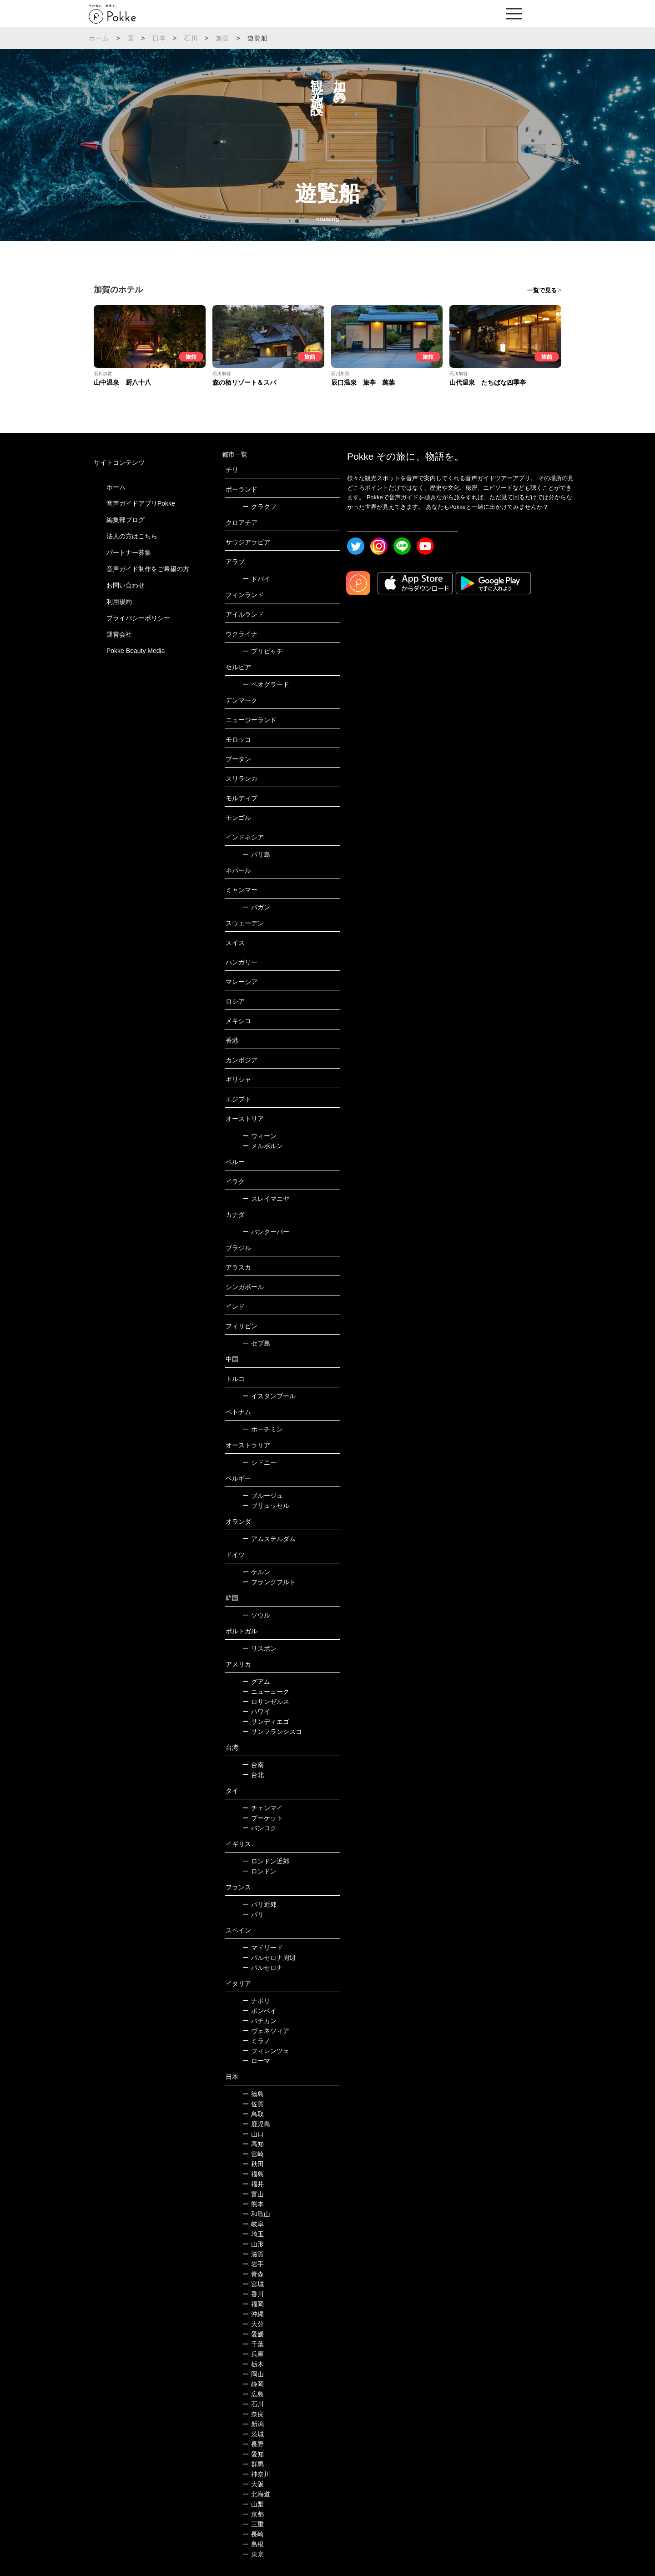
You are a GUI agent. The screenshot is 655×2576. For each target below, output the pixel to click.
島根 (253, 2544)
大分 (253, 2324)
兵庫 (253, 2354)
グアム (256, 1681)
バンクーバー (265, 1231)
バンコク (259, 1828)
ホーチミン (262, 1429)
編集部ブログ (125, 519)
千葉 (253, 2344)
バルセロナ (262, 1967)
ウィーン (259, 1136)
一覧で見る (542, 290)
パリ (253, 1914)
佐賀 (253, 2104)
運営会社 (119, 634)
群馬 (253, 2464)
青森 (253, 2274)
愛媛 (253, 2334)
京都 (253, 2514)
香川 (253, 2294)
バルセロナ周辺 (269, 1957)
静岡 (253, 2384)
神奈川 (256, 2474)
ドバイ (256, 578)
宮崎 (253, 2154)
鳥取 (253, 2114)
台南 (253, 1764)
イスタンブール (269, 1396)
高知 (253, 2144)
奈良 (253, 2414)
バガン (256, 907)
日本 (159, 38)
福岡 (253, 2304)
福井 (253, 2184)
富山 (253, 2194)
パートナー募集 (128, 552)
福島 (253, 2174)
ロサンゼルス (265, 1701)
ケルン (256, 1572)
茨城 (253, 2434)
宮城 (253, 2284)
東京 (253, 2554)
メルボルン (262, 1146)
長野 (253, 2444)
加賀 (222, 38)
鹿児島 (256, 2124)
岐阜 (253, 2224)
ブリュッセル (265, 1505)
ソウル (256, 1615)
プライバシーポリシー (138, 618)
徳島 (253, 2094)
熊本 (253, 2204)
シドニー (259, 1462)
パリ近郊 (259, 1904)
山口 (253, 2134)
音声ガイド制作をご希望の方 (147, 568)
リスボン (259, 1648)
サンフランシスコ (272, 1731)
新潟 (253, 2424)
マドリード (262, 1947)
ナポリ (256, 2000)
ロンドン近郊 (265, 1861)
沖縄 (253, 2314)
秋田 (253, 2164)
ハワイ (256, 1711)
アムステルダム (269, 1538)
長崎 (253, 2534)
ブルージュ (262, 1495)
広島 (253, 2394)
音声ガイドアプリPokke (140, 503)
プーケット (262, 1818)
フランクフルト (269, 1582)
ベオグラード (265, 684)
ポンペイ (259, 2010)
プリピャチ (262, 651)
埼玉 (253, 2234)
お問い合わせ (125, 585)
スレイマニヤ (265, 1198)
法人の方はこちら (131, 536)
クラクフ (259, 506)
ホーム (99, 38)
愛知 (253, 2454)
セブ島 (256, 1343)
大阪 (253, 2484)
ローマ (256, 2060)
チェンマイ (262, 1808)
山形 (253, 2244)
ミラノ (256, 2040)
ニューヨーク (265, 1691)
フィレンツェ (265, 2050)
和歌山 (256, 2214)
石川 (190, 38)
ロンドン (259, 1871)
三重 (253, 2524)
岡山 (253, 2374)
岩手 (253, 2264)
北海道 (256, 2494)
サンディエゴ (265, 1721)
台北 (253, 1774)
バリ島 (256, 854)
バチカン (259, 2020)
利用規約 (119, 601)
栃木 (253, 2364)
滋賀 (253, 2254)
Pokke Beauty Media (135, 650)
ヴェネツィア (265, 2030)
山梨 (253, 2504)
